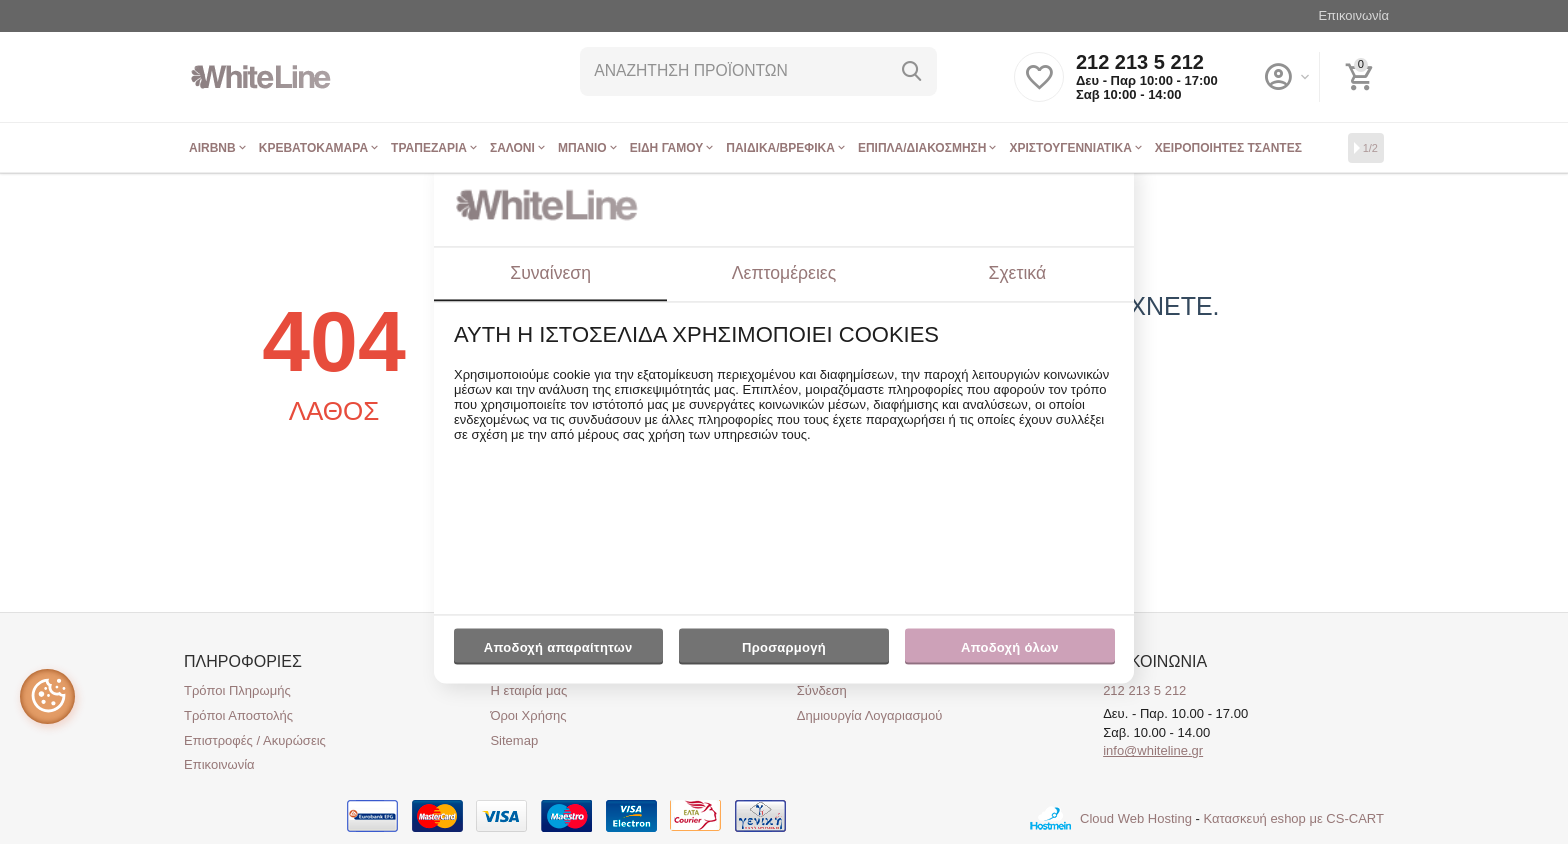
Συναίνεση (550, 273)
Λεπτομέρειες (784, 273)
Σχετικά (1018, 273)
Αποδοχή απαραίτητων (558, 647)
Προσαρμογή (783, 652)
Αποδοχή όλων (1010, 647)
